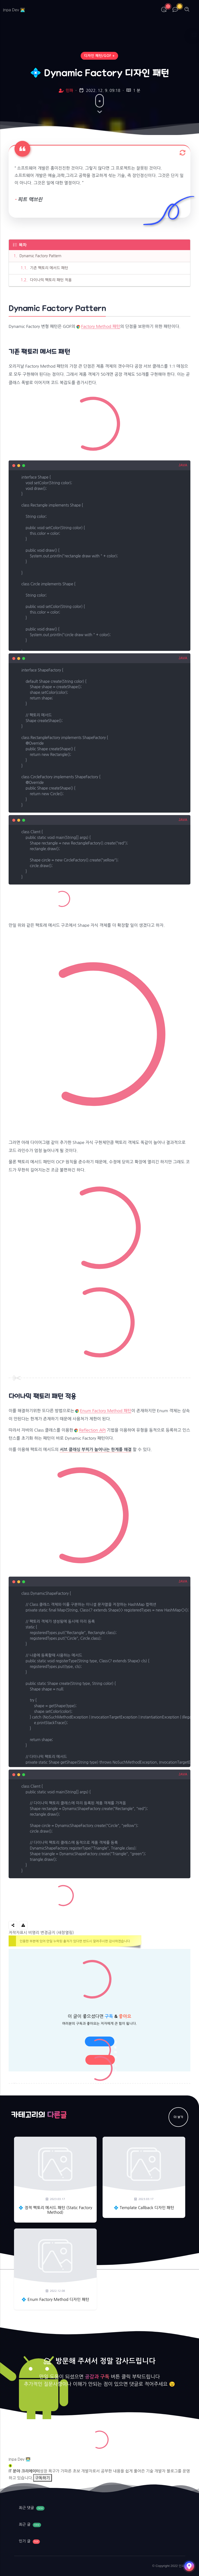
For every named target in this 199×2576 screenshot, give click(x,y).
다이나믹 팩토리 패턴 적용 (51, 280)
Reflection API (92, 1430)
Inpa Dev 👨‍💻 (20, 2459)
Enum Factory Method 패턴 (105, 1411)
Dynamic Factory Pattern (40, 256)
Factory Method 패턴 (100, 326)
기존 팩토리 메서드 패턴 (49, 268)
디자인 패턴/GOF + (99, 56)
